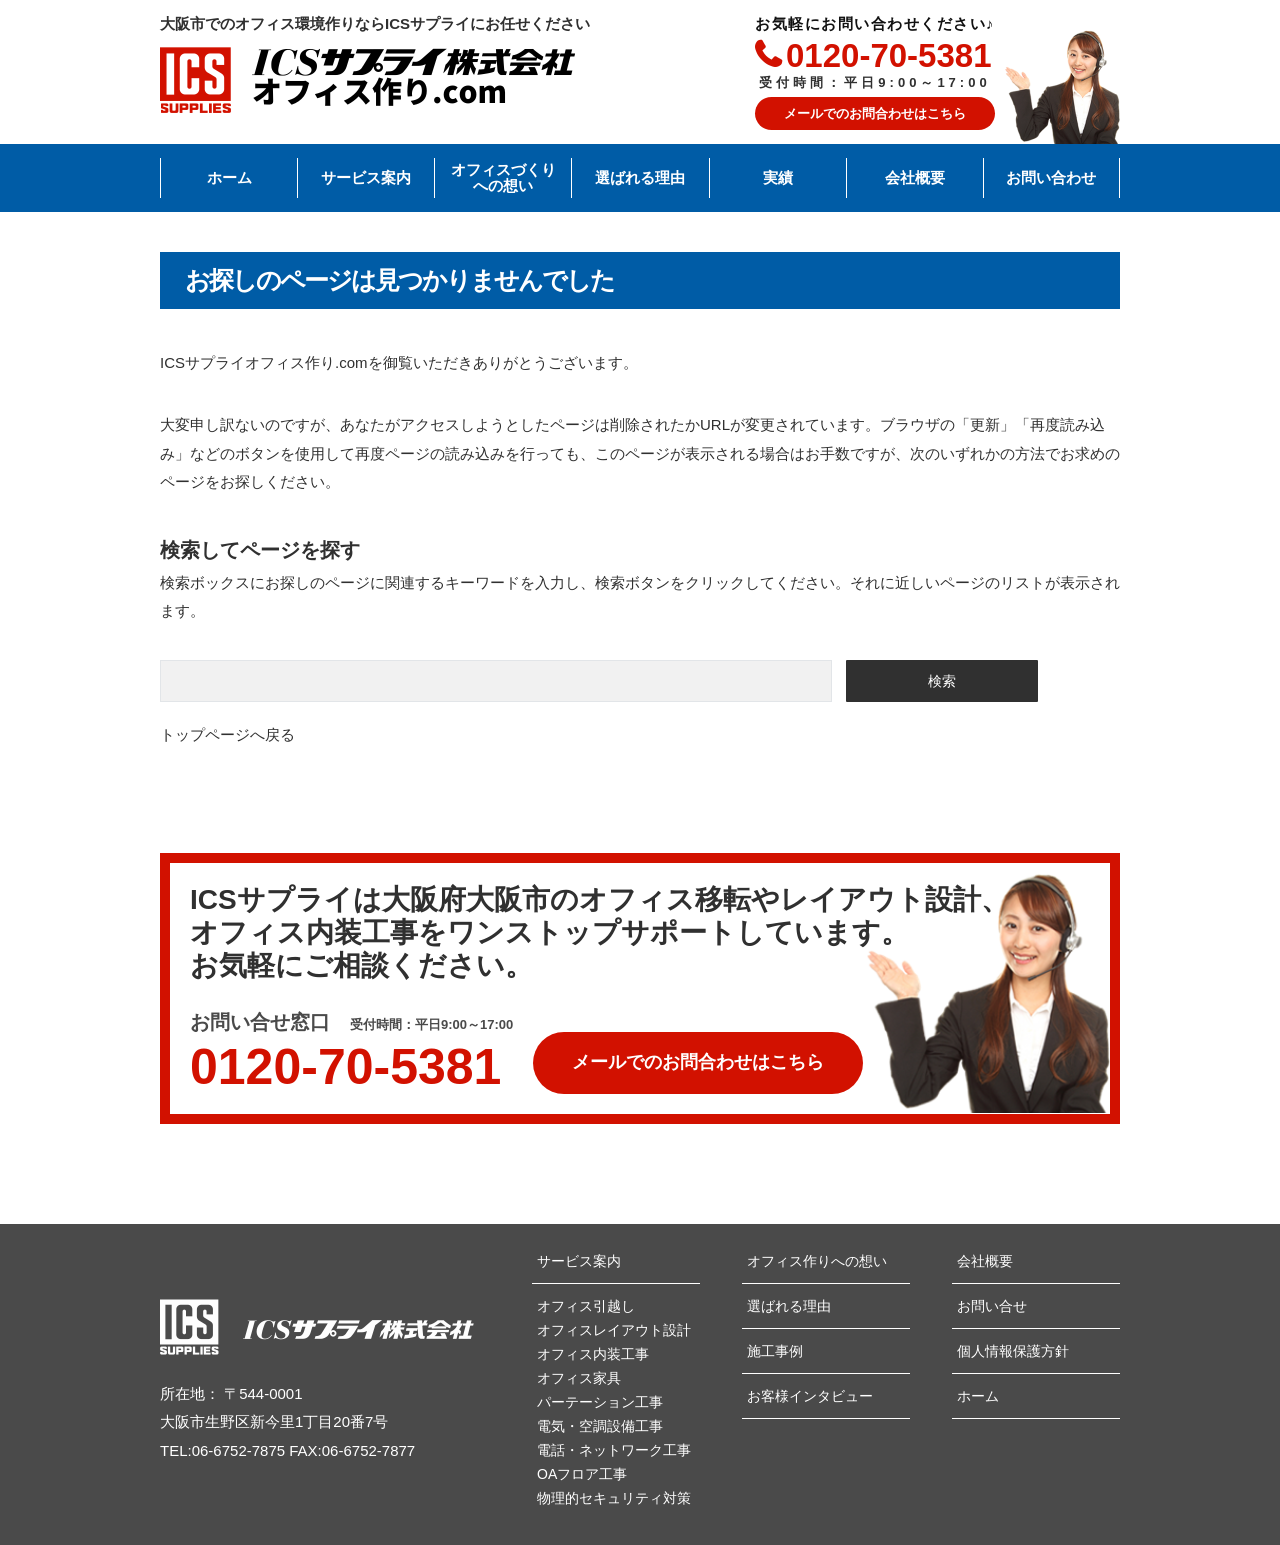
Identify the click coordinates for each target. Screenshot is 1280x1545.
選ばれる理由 (640, 178)
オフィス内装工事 (593, 1354)
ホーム (229, 178)
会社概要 (915, 178)
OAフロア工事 (582, 1474)
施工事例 (775, 1351)
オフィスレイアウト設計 (614, 1330)
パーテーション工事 (600, 1402)
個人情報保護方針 (1013, 1351)
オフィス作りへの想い (817, 1261)
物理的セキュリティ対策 (614, 1498)
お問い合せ (992, 1306)
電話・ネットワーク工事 (614, 1450)
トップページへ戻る (227, 734)
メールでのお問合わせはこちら (875, 113)
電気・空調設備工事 (600, 1426)
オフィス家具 (579, 1378)
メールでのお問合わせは (698, 1052)
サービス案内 (366, 178)
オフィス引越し (586, 1306)
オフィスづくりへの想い (503, 178)
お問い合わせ (1051, 178)
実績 (778, 178)
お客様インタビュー (810, 1396)
